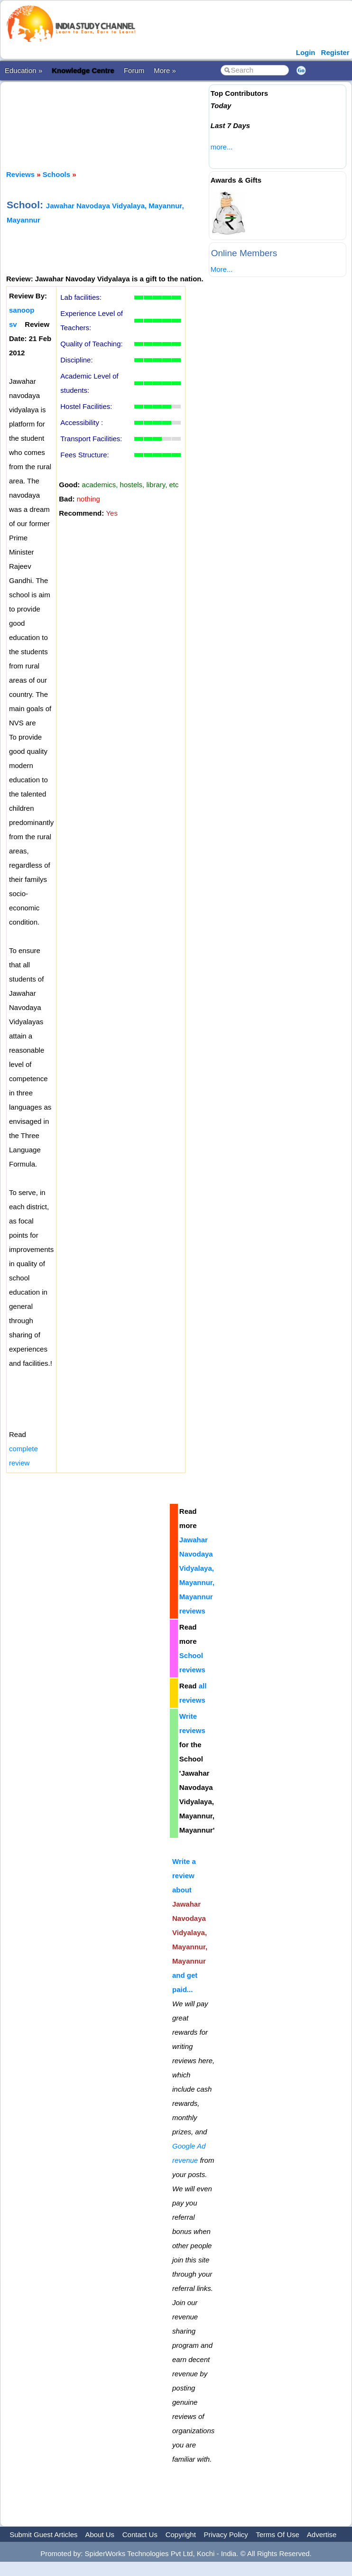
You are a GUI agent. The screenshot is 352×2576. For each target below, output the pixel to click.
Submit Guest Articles (43, 2534)
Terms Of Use (277, 2534)
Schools (56, 174)
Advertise (322, 2534)
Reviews (20, 174)
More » (165, 70)
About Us (99, 2534)
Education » (23, 70)
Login (305, 52)
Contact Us (139, 2534)
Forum (134, 70)
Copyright (181, 2534)
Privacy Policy (226, 2534)
